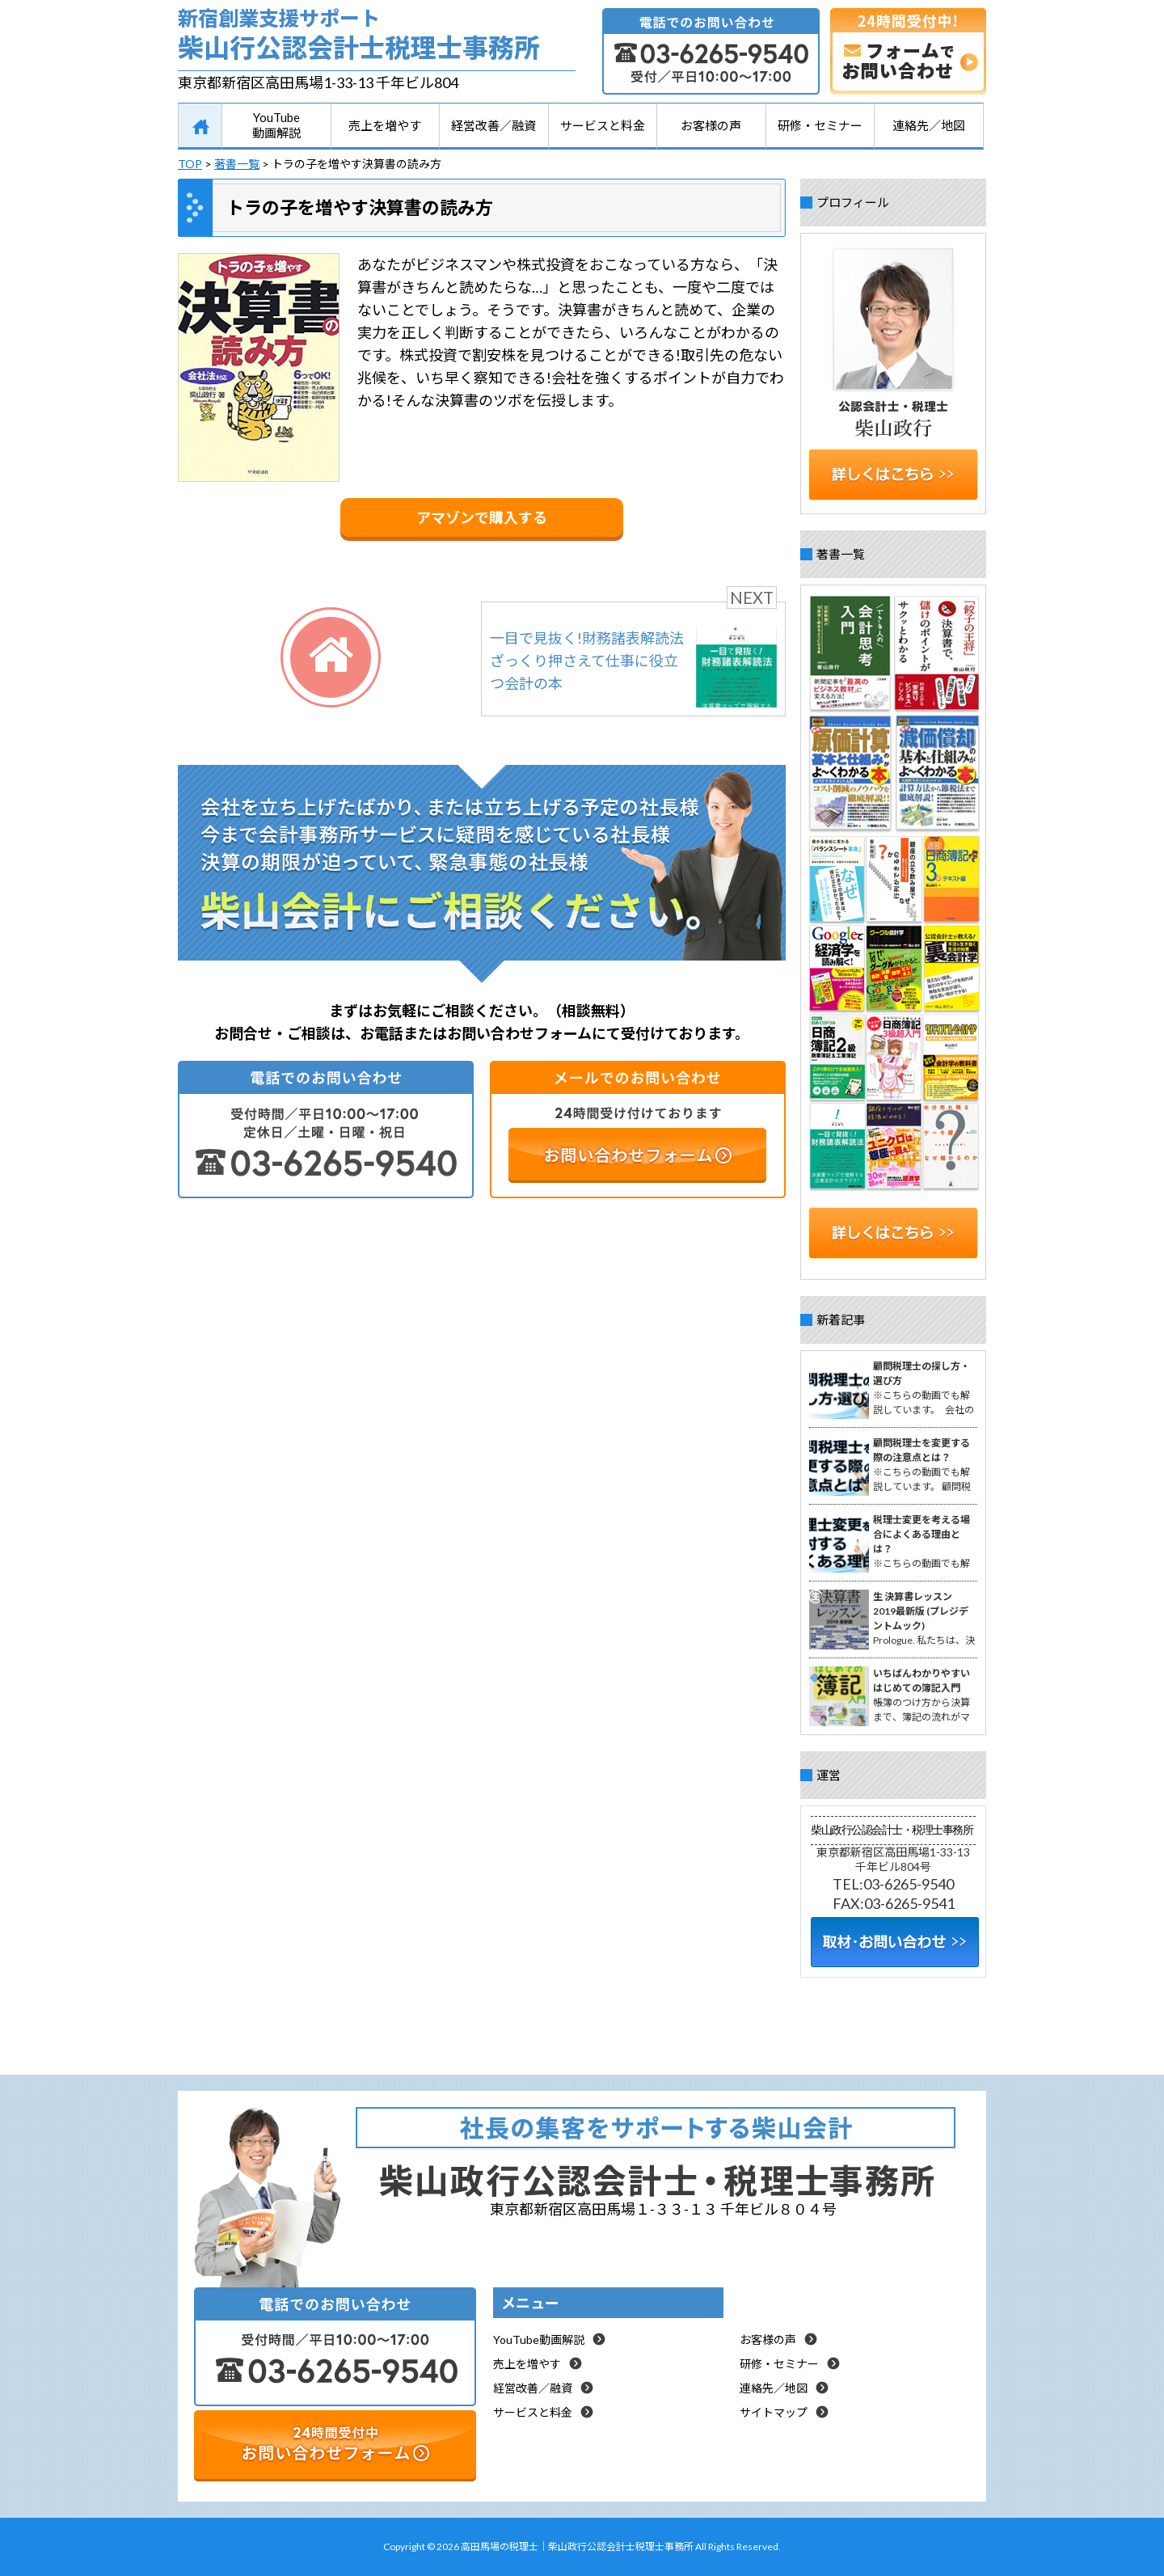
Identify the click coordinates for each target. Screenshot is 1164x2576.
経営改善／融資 (493, 125)
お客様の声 (711, 125)
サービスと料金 (602, 125)
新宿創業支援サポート (377, 37)
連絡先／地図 (928, 125)
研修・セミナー (820, 125)
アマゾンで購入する (481, 517)
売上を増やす (384, 125)
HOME (200, 126)
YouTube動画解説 (276, 125)
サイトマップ (774, 2412)
